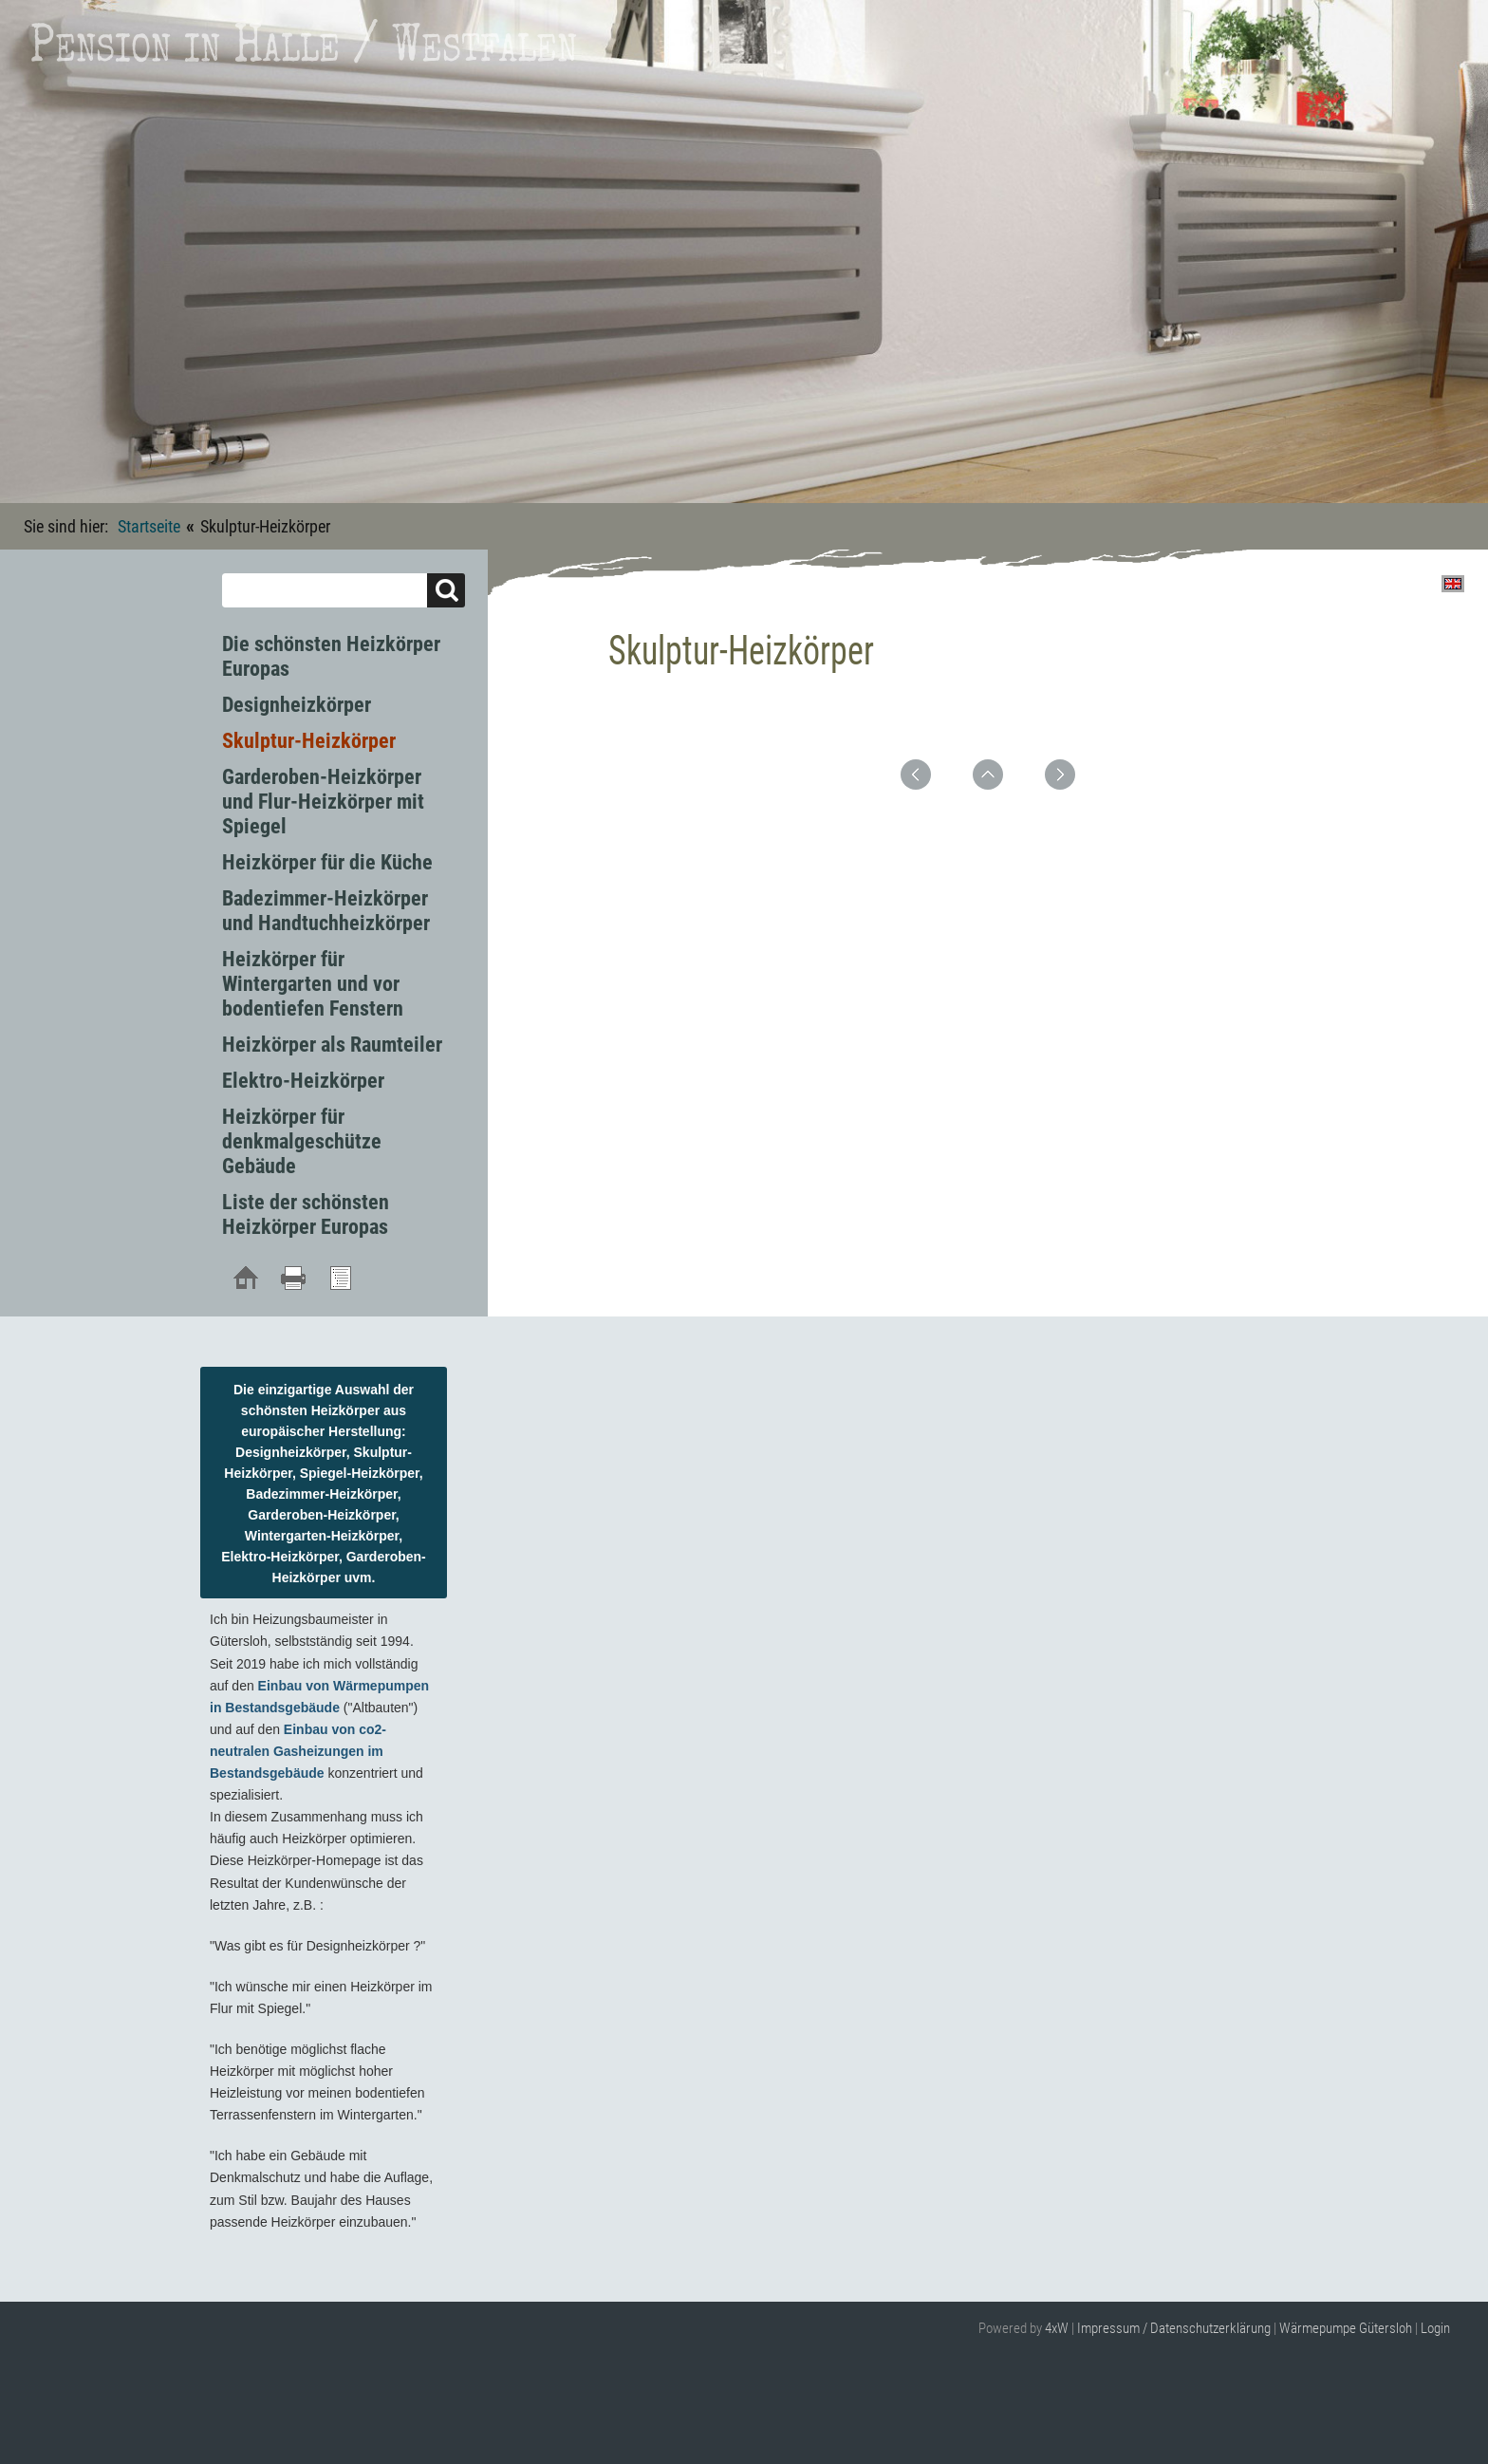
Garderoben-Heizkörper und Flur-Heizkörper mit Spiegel (323, 801)
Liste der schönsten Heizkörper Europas (305, 1214)
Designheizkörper (296, 705)
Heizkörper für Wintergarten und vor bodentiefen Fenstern (312, 983)
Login (1435, 2328)
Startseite (149, 526)
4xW (1057, 2328)
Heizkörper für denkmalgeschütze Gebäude (301, 1141)
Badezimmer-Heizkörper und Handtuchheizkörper (326, 911)
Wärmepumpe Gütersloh (1345, 2328)
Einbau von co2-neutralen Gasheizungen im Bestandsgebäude (298, 1751)
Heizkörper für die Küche (327, 862)
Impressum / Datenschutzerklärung (1174, 2328)
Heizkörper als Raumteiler (332, 1044)
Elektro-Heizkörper (303, 1080)
